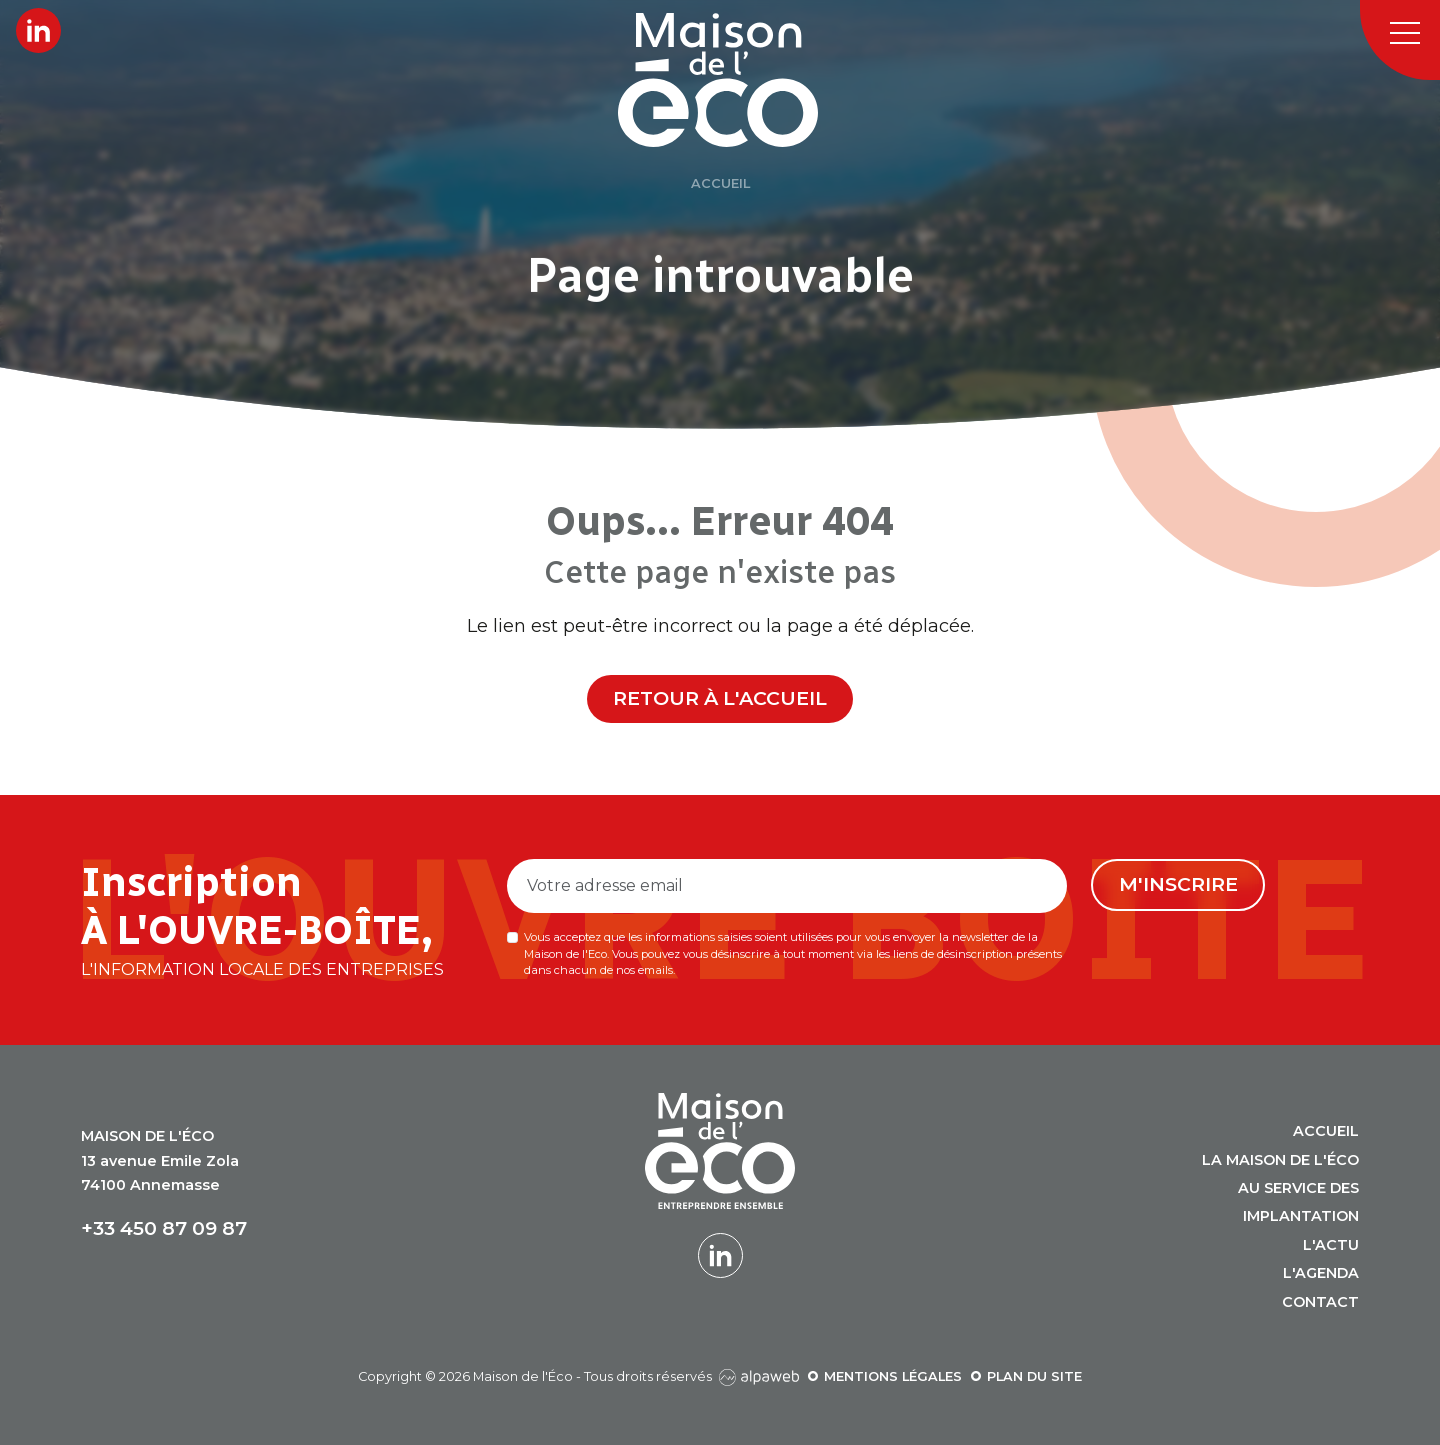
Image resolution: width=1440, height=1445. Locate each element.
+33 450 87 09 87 (164, 1228)
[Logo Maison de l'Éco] (743, 80)
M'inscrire (1178, 884)
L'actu (1331, 1245)
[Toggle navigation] (1400, 40)
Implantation (1301, 1216)
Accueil (1326, 1131)
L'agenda (1321, 1273)
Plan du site (1034, 1376)
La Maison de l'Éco (1280, 1160)
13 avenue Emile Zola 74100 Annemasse (160, 1160)
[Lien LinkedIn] (38, 30)
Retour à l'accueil (720, 698)
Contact (1320, 1302)
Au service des (1298, 1188)
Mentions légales (893, 1376)
